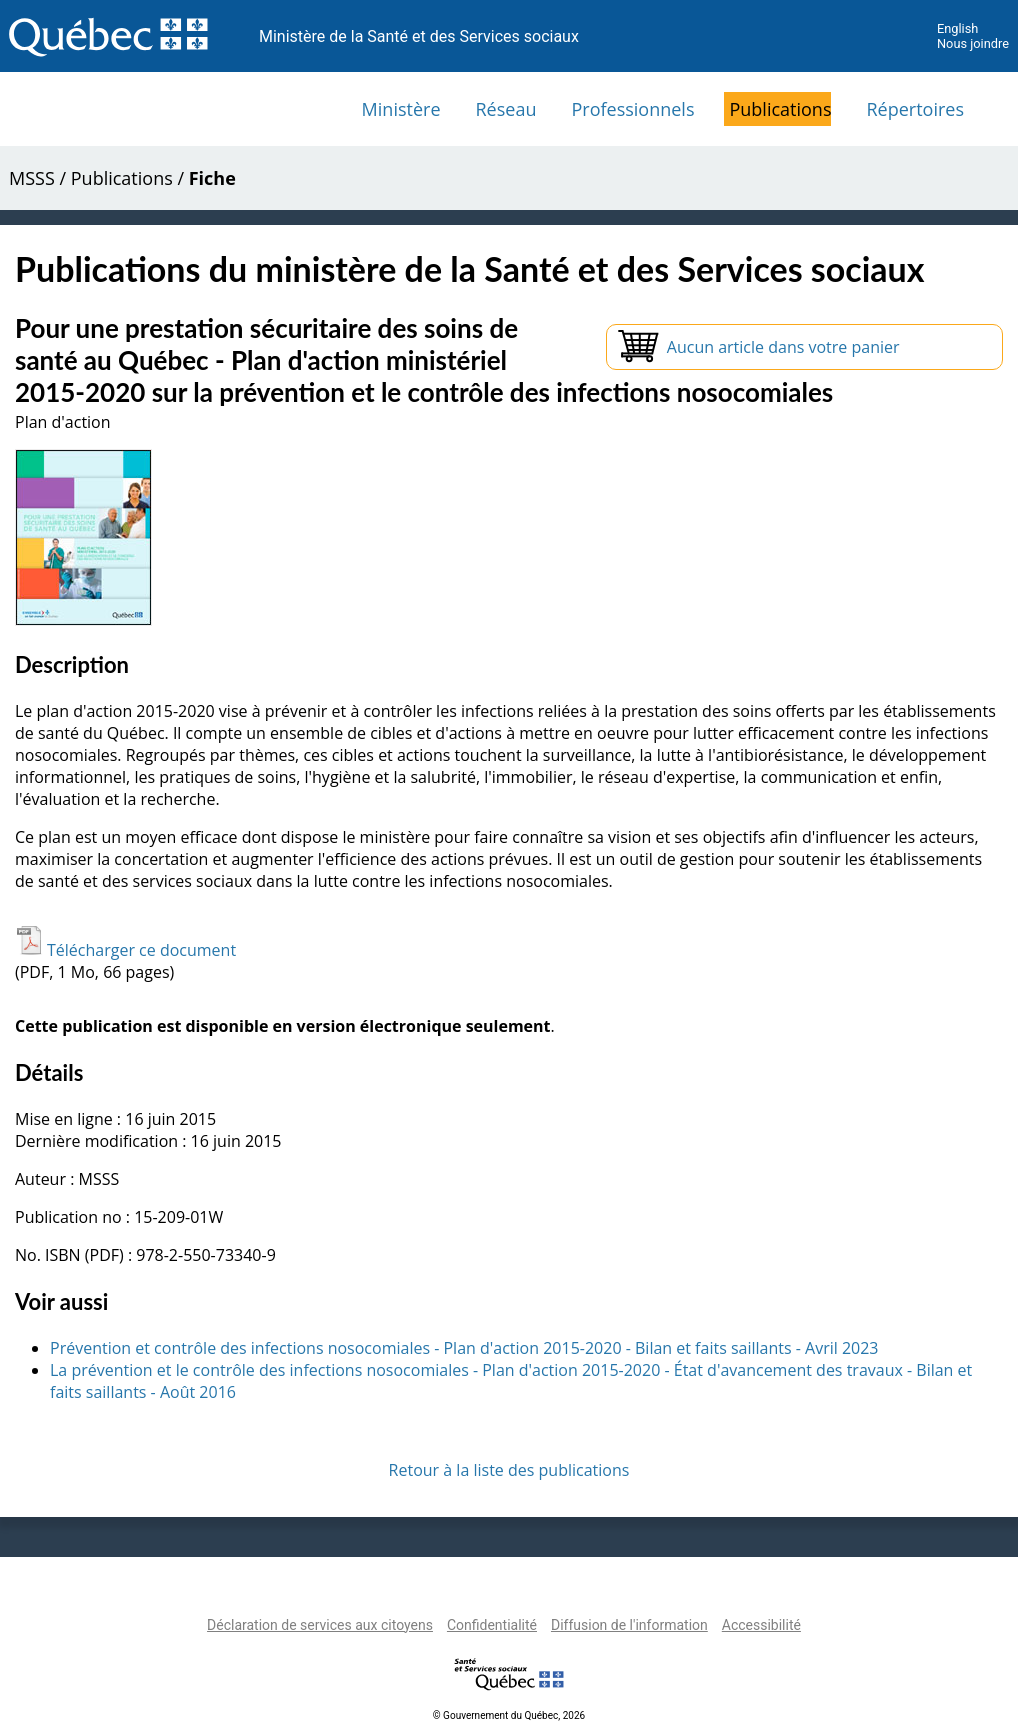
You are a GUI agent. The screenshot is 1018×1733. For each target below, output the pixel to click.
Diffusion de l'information (629, 1625)
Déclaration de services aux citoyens (320, 1625)
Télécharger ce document (125, 950)
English (957, 28)
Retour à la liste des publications (509, 1470)
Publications (780, 109)
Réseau (506, 109)
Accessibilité (761, 1625)
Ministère (401, 109)
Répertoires (915, 109)
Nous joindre (973, 43)
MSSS (32, 178)
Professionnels (632, 109)
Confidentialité (492, 1625)
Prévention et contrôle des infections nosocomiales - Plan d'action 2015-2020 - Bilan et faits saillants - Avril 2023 (464, 1348)
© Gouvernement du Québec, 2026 (509, 1715)
